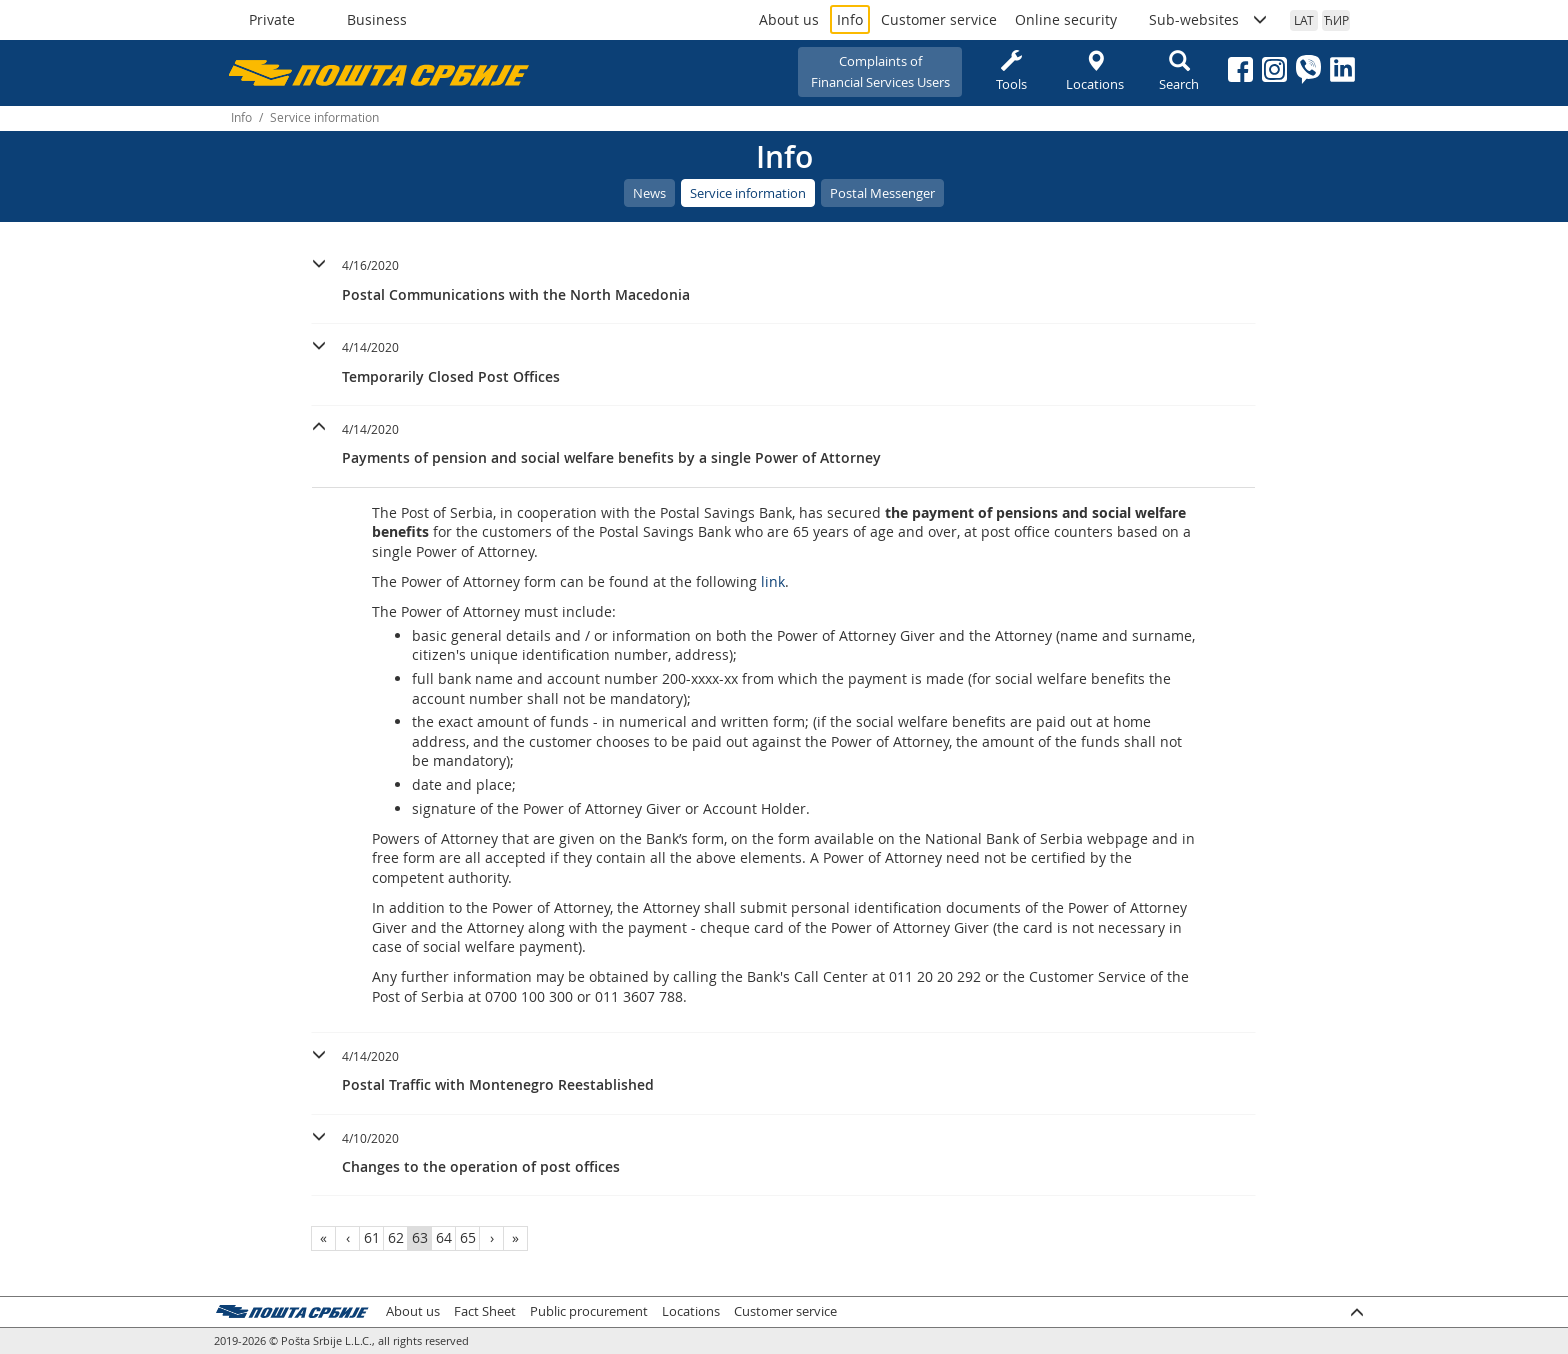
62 (396, 1237)
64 (444, 1237)
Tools (1011, 71)
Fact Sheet (485, 1311)
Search (1179, 71)
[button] (783, 277)
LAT (1304, 20)
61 (372, 1237)
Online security (1066, 19)
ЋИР (1336, 20)
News (649, 193)
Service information (748, 193)
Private (272, 19)
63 (420, 1237)
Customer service (939, 19)
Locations (1095, 71)
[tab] (783, 283)
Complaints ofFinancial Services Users (880, 71)
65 (468, 1237)
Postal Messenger (882, 193)
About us (789, 19)
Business (377, 19)
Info (850, 19)
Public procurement (589, 1311)
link (773, 581)
